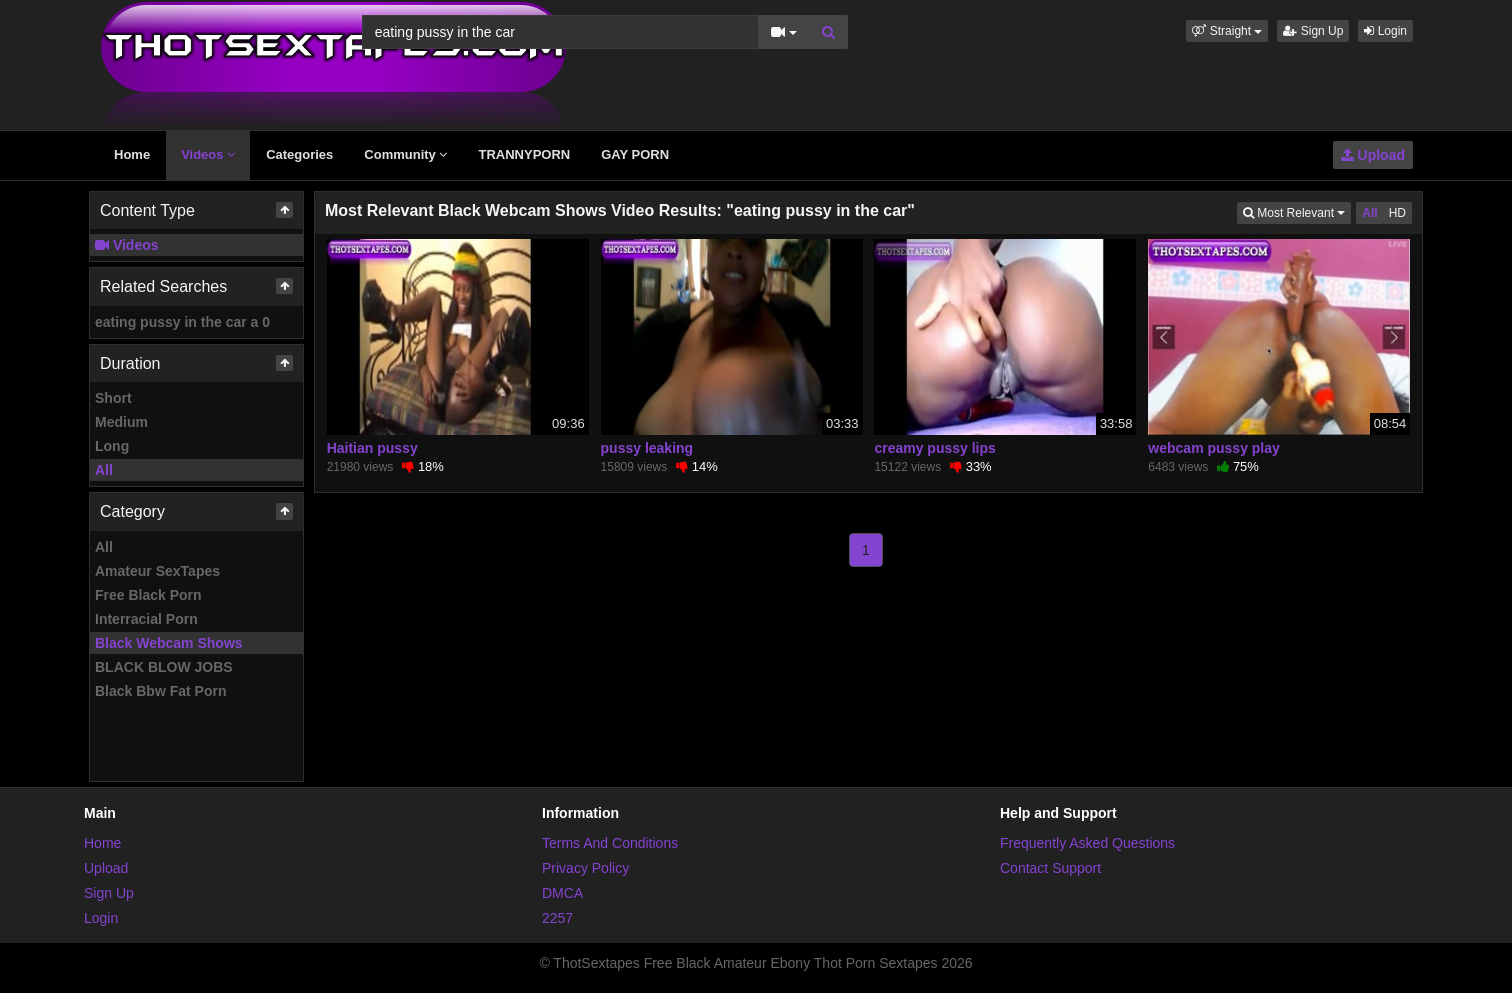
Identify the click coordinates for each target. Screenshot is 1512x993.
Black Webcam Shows (169, 643)
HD (1397, 213)
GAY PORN (635, 154)
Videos (208, 154)
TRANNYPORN (524, 154)
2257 (557, 918)
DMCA (562, 893)
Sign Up (1313, 31)
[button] (1227, 31)
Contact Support (1050, 868)
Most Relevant (1297, 211)
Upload (1373, 155)
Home (132, 154)
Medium (121, 422)
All (104, 470)
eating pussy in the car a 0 (182, 322)
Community (405, 154)
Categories (299, 154)
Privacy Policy (585, 868)
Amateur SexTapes (157, 571)
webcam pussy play (1214, 448)
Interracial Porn (146, 619)
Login (1385, 31)
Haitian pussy (372, 448)
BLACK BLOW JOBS (164, 667)
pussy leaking (647, 448)
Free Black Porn (148, 595)
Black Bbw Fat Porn (160, 691)
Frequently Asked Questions (1087, 843)
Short (113, 398)
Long (112, 446)
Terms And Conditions (610, 843)
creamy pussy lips (934, 448)
